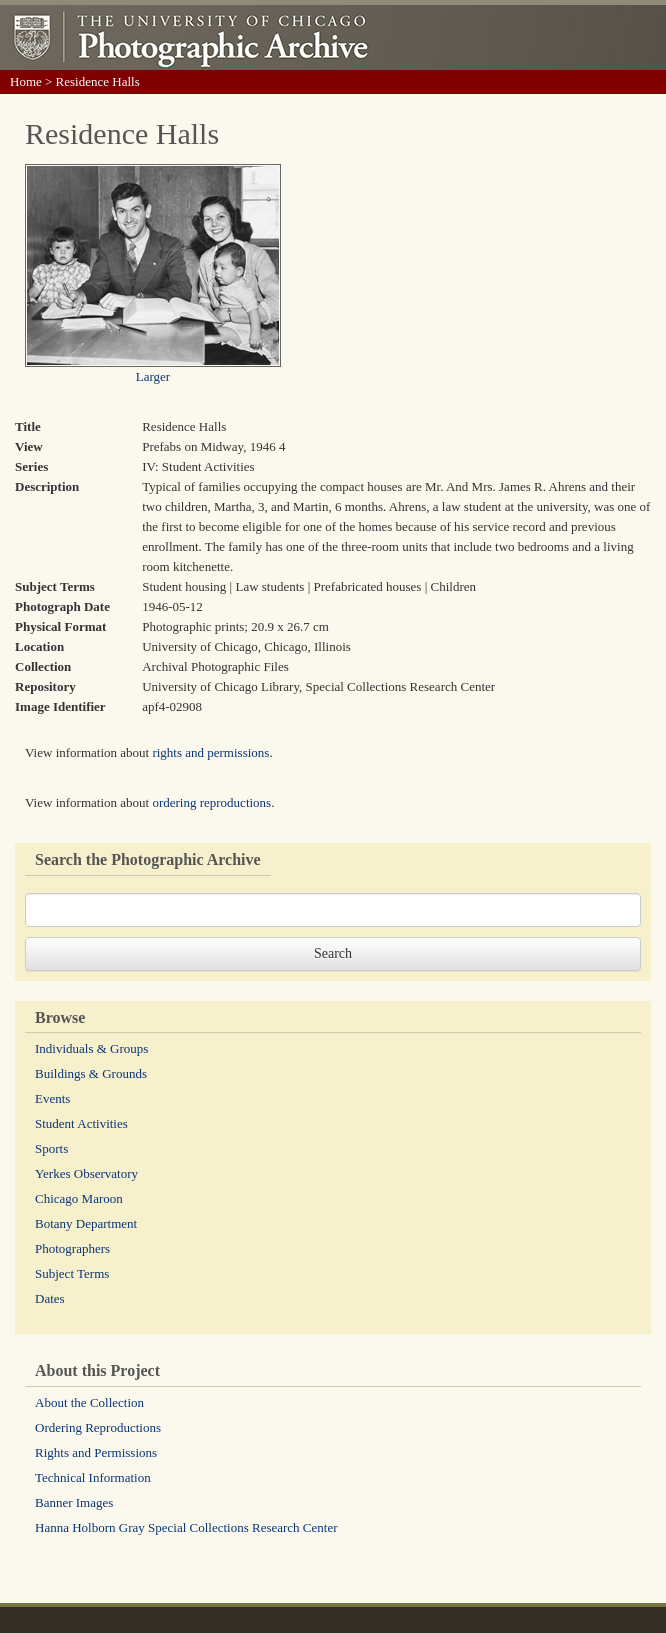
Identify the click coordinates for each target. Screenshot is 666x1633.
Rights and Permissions (96, 1452)
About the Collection (89, 1402)
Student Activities (81, 1123)
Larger (153, 376)
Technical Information (93, 1477)
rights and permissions (210, 752)
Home (26, 81)
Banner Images (74, 1502)
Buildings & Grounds (91, 1073)
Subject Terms (72, 1273)
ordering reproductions (211, 802)
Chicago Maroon (79, 1198)
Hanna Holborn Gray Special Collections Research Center (186, 1527)
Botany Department (86, 1223)
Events (52, 1098)
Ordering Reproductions (98, 1427)
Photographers (72, 1248)
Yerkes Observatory (86, 1173)
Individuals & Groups (91, 1048)
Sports (51, 1148)
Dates (50, 1298)
